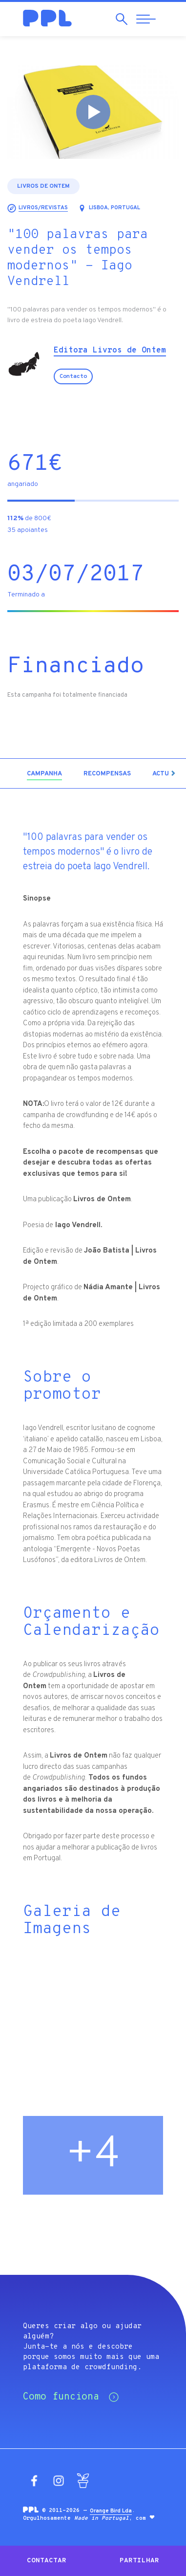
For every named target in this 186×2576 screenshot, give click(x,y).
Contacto (73, 376)
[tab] (44, 774)
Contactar (46, 2560)
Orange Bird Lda (111, 2511)
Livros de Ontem (43, 186)
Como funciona (71, 2397)
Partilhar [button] (139, 2560)
